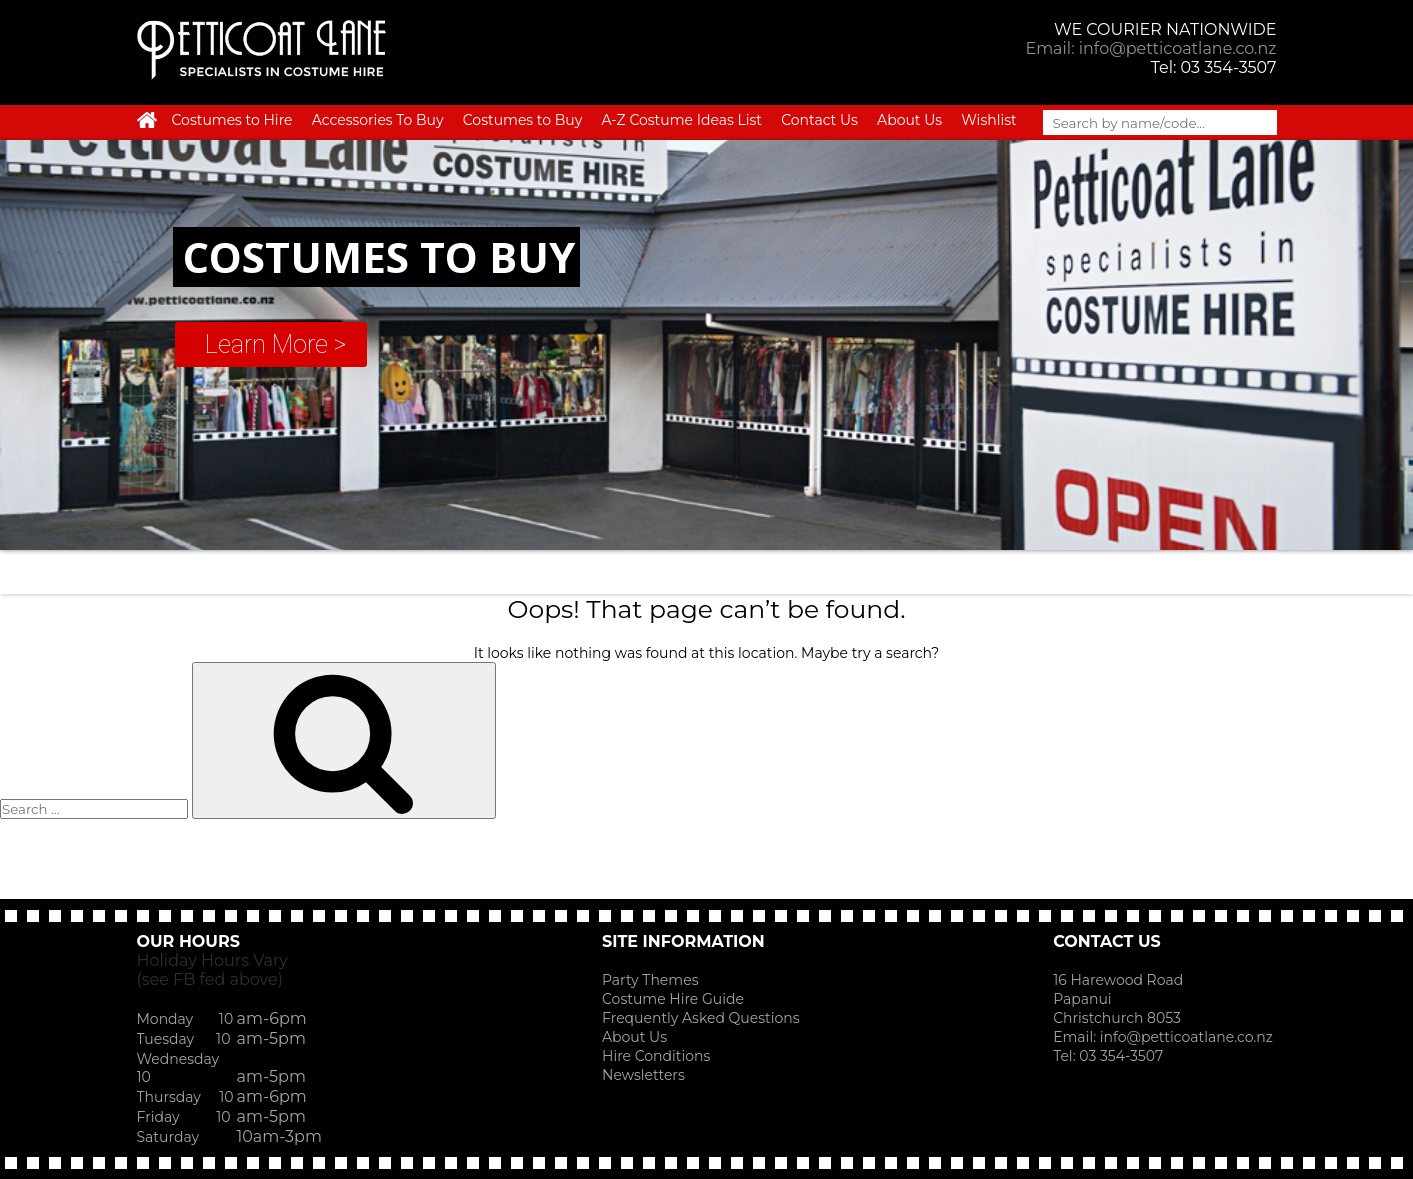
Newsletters (643, 1075)
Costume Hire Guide (673, 999)
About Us (909, 120)
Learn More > (275, 344)
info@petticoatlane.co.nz (1188, 1037)
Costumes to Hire (232, 120)
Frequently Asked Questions (701, 1018)
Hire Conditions (656, 1056)
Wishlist (988, 120)
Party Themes (650, 980)
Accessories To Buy (378, 120)
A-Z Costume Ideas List (681, 120)
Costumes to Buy (522, 120)
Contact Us (819, 120)
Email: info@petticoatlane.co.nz (1150, 48)
